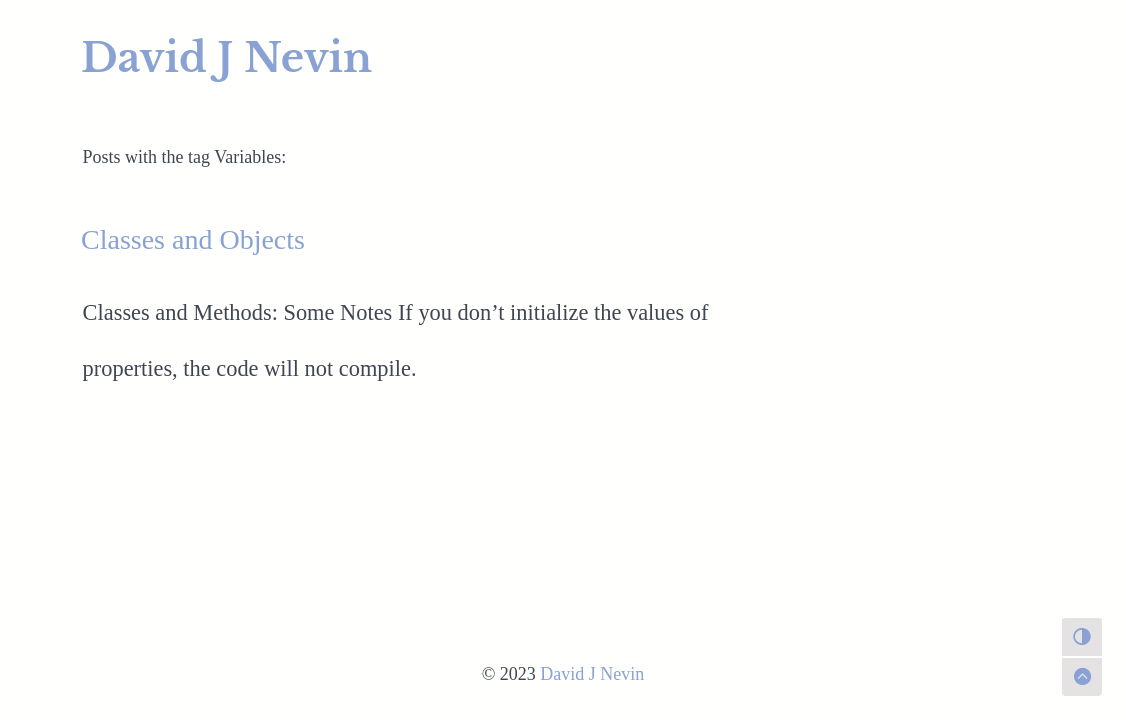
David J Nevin (226, 58)
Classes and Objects (193, 239)
